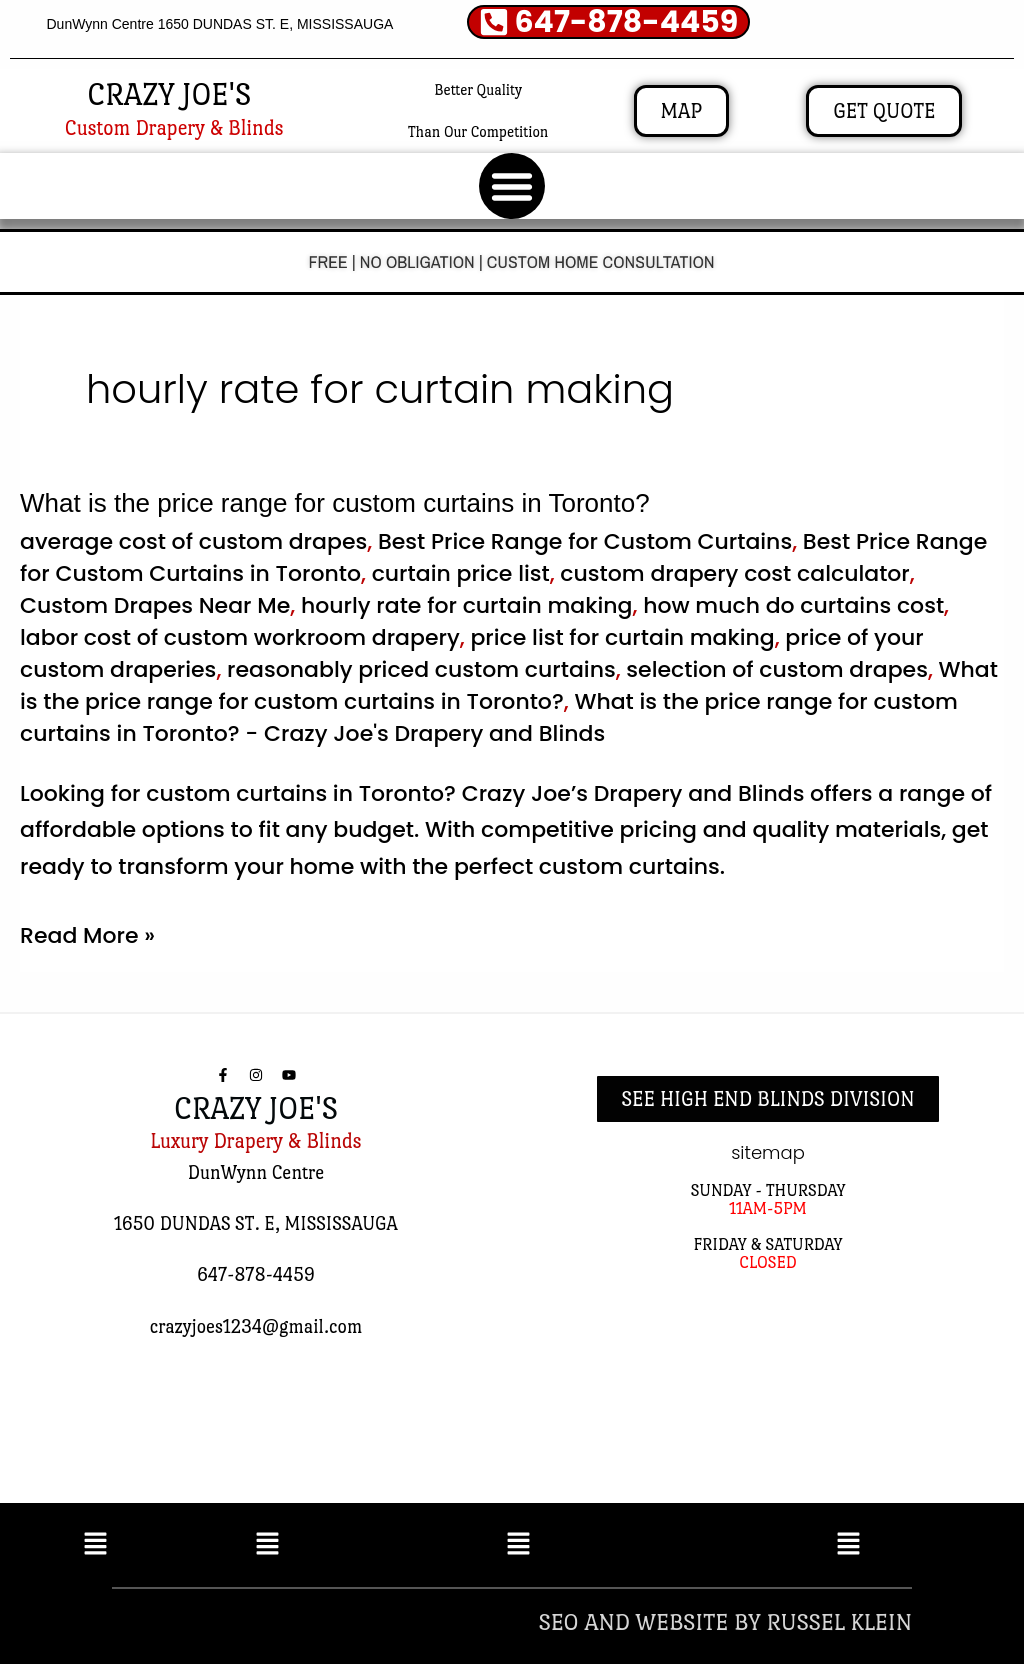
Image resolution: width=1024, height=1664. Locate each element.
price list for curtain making (622, 637)
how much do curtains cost (793, 605)
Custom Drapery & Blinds (174, 128)
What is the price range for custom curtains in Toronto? (335, 503)
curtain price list (461, 573)
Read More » (87, 934)
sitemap (768, 1152)
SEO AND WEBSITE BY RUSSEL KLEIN (725, 1621)
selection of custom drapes (777, 669)
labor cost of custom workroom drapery (240, 637)
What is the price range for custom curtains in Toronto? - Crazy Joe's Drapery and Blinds (489, 717)
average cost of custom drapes (193, 541)
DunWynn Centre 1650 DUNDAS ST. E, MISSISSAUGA (219, 24)
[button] (512, 186)
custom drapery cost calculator (734, 573)
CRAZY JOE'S (169, 94)
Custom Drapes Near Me (155, 605)
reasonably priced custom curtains (421, 669)
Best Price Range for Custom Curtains (585, 541)
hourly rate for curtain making (467, 605)
